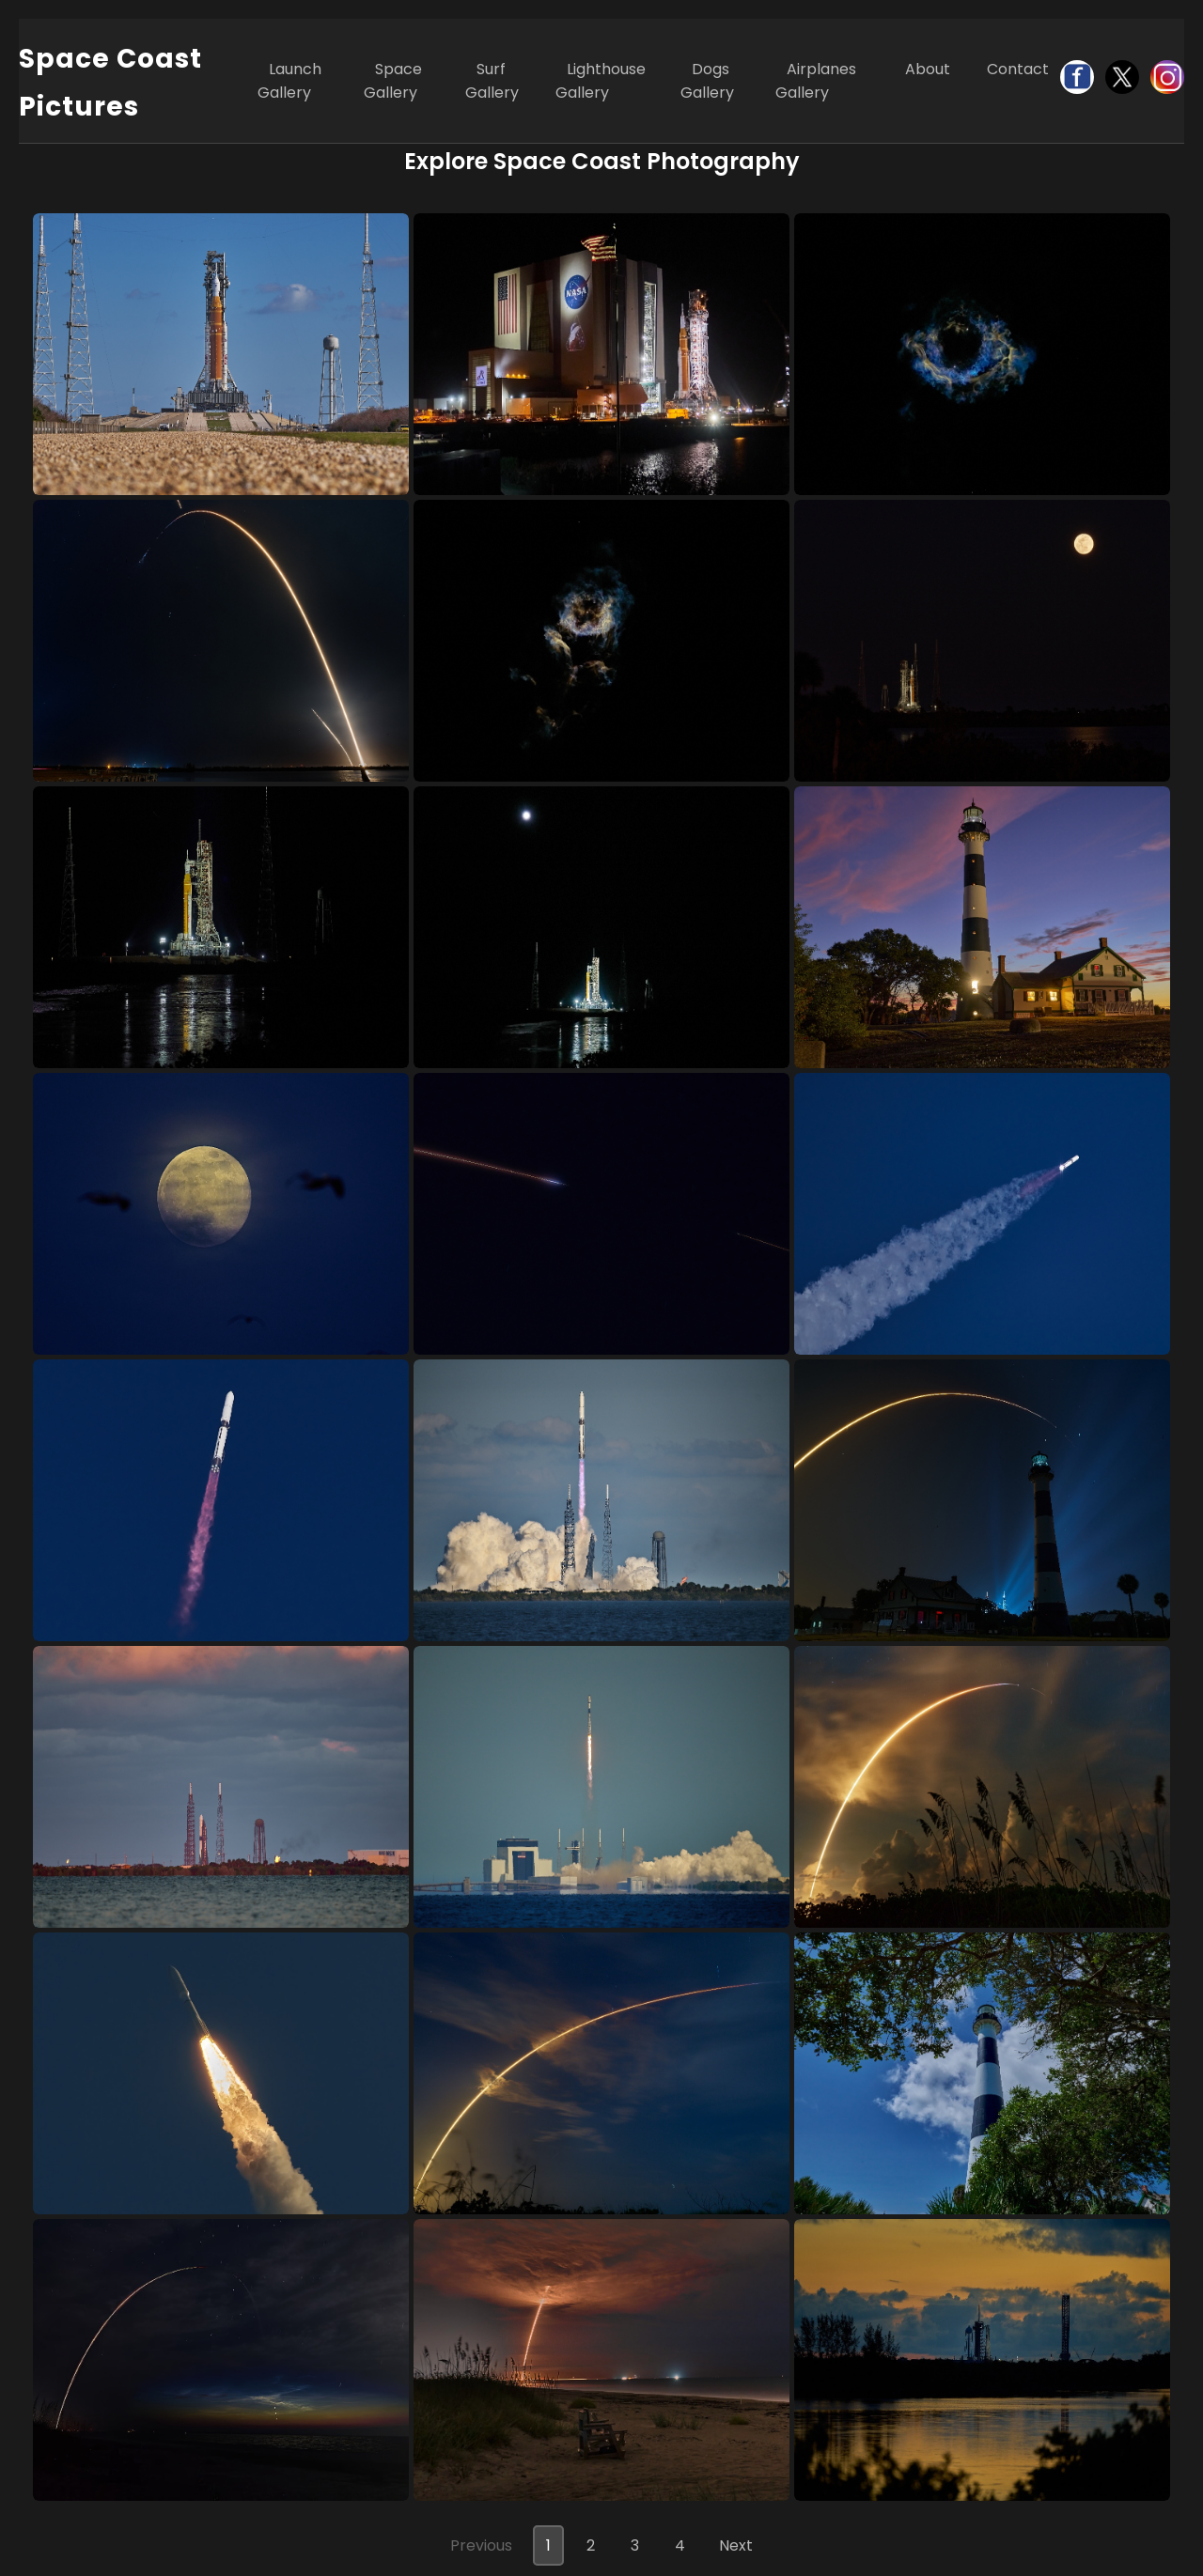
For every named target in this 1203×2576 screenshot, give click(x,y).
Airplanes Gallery (815, 81)
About (927, 69)
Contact (1018, 69)
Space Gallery (393, 81)
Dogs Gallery (707, 81)
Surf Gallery (492, 81)
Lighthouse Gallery (600, 81)
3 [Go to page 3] (635, 2545)
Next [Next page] (736, 2545)
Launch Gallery (289, 81)
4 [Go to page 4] (680, 2545)
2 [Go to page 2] (590, 2545)
